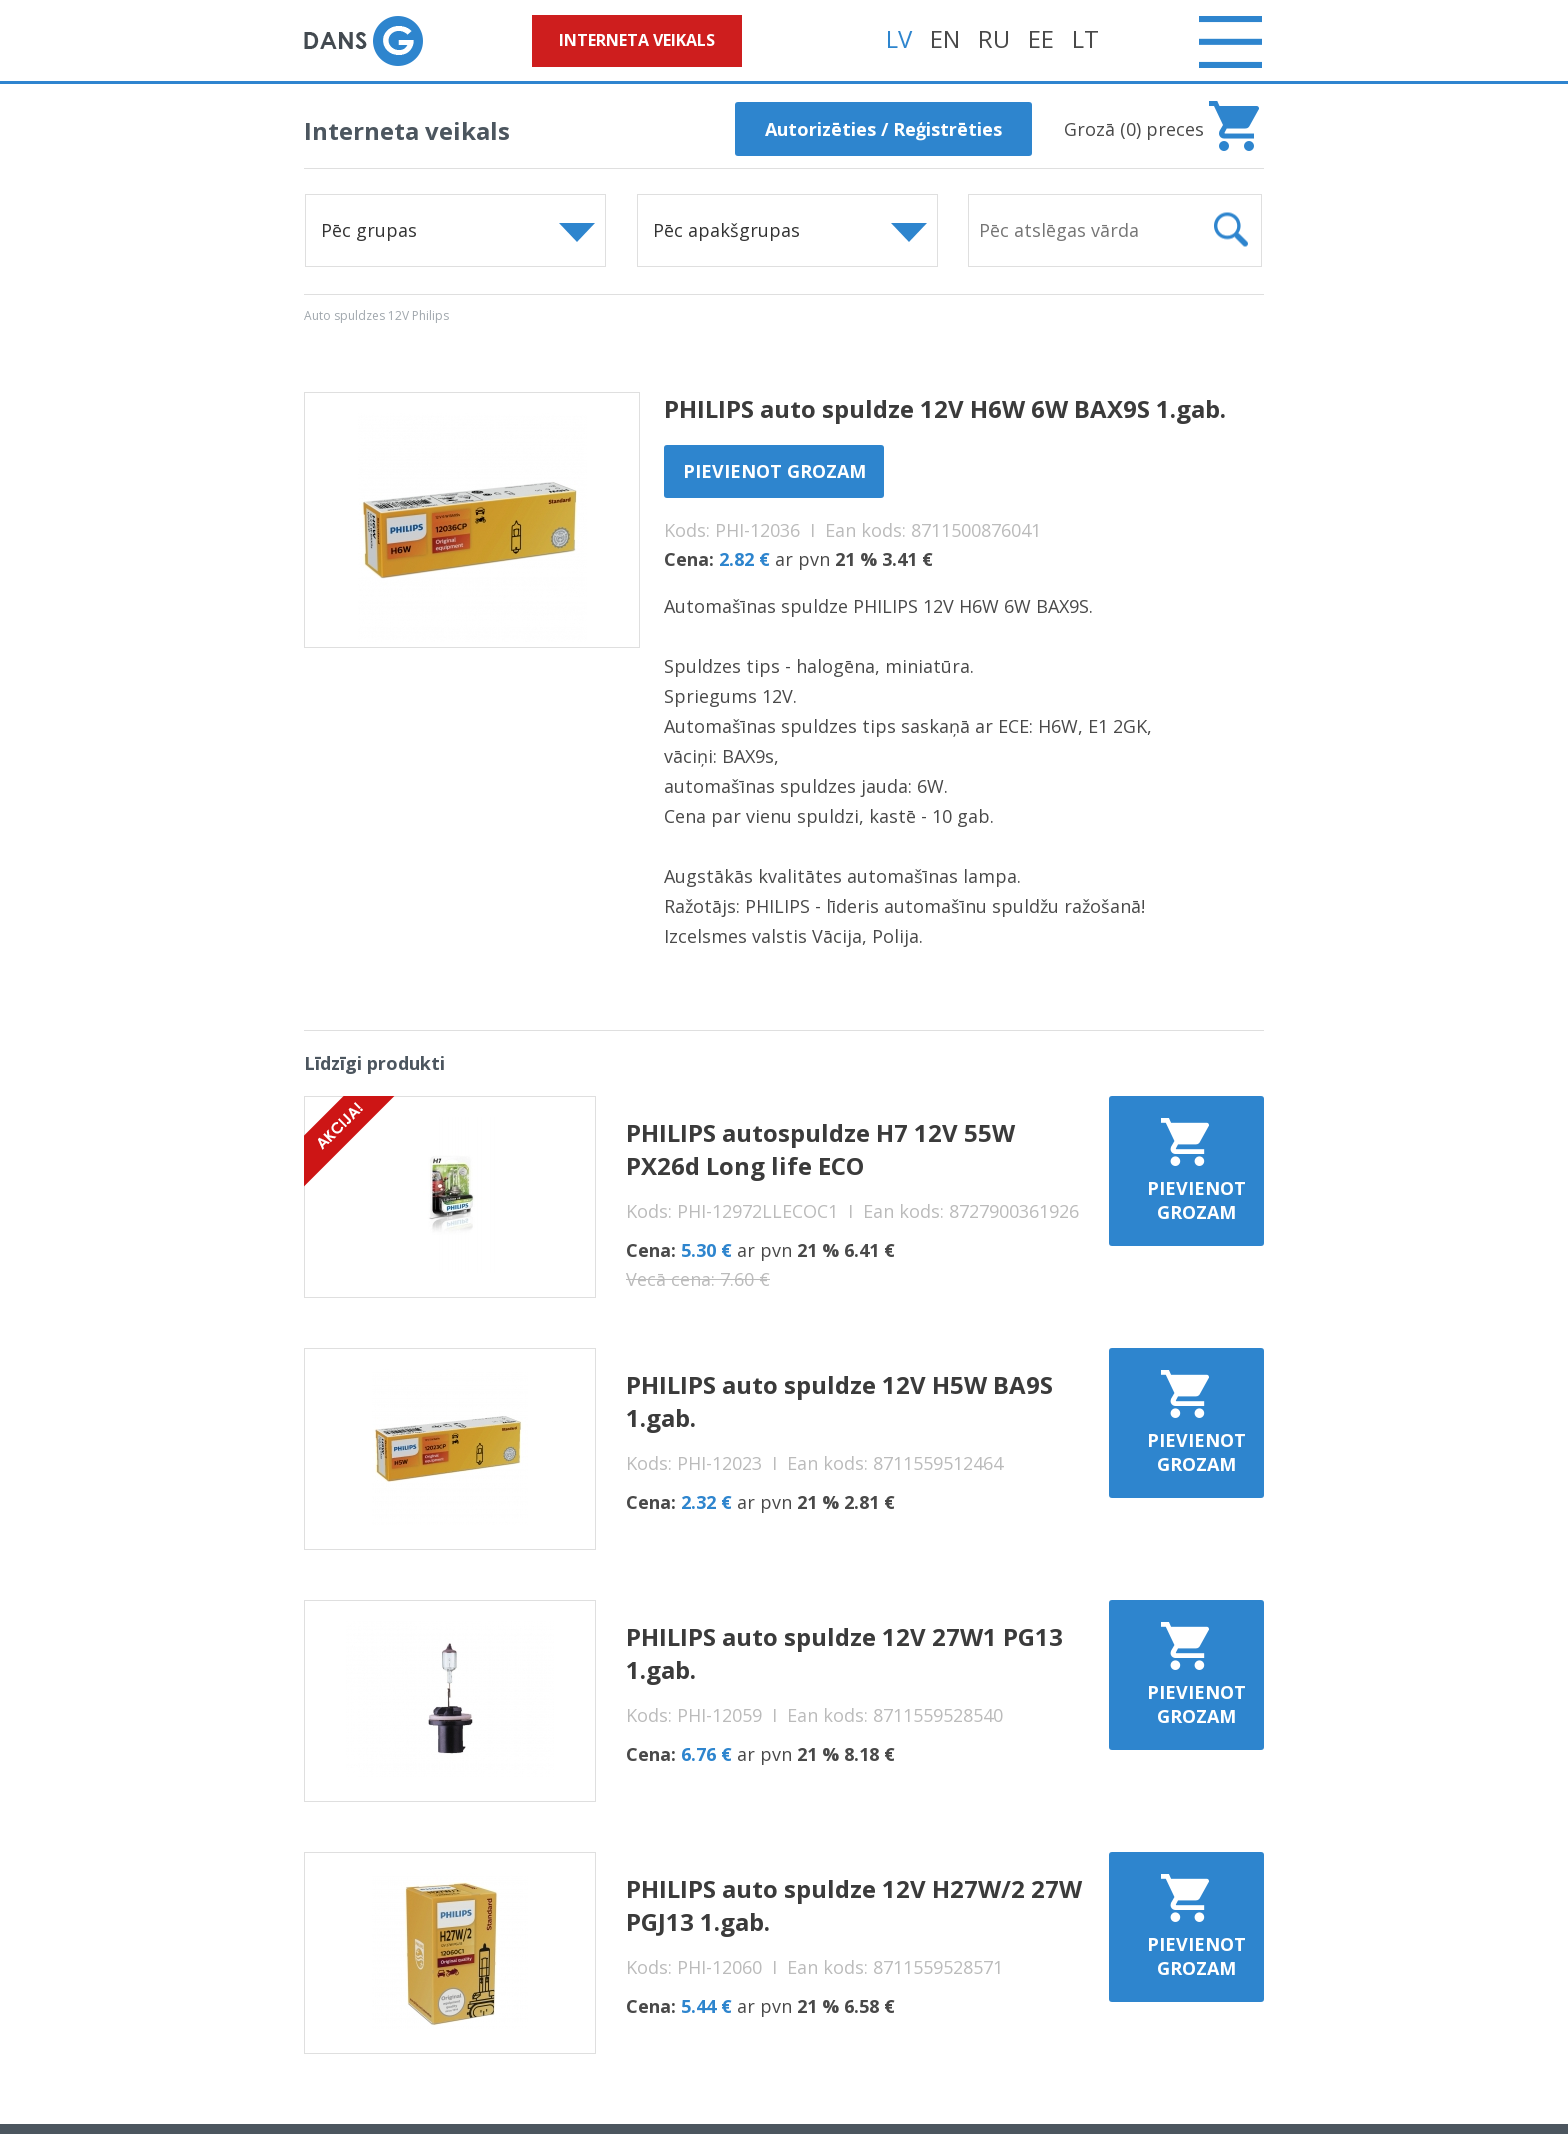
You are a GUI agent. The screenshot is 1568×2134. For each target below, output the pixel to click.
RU (994, 38)
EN (945, 38)
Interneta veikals (637, 40)
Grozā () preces (1134, 129)
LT (1085, 38)
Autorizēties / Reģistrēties (883, 129)
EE (1041, 38)
